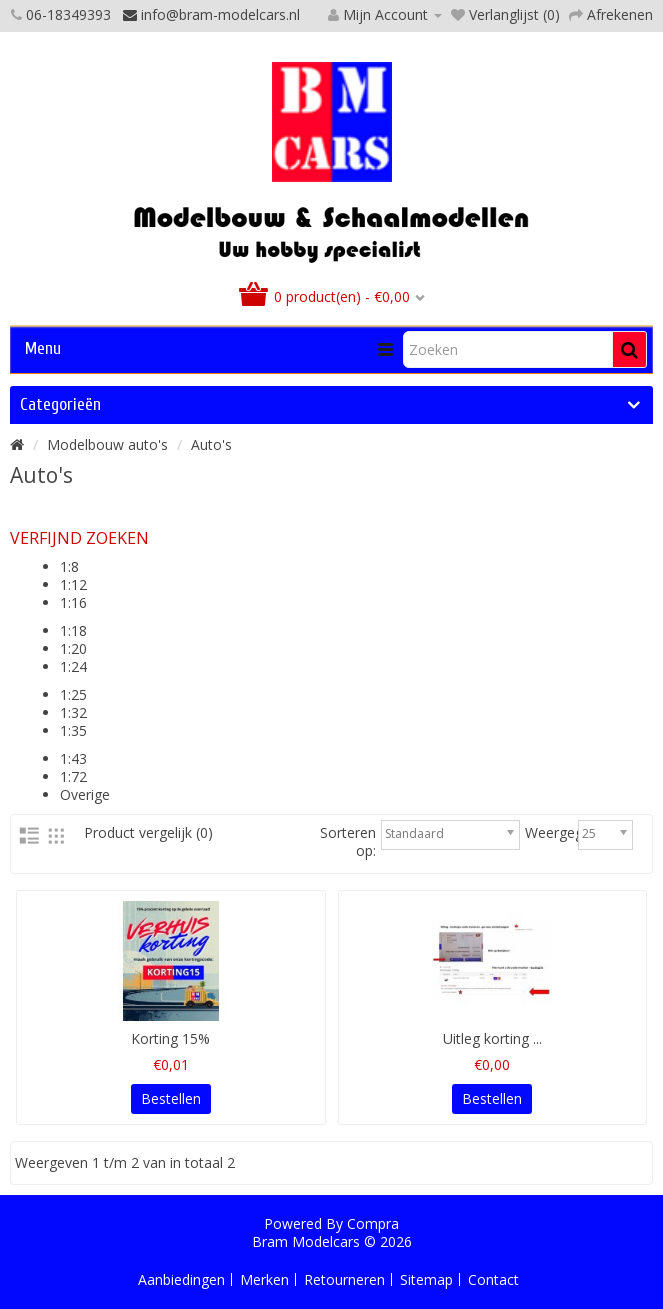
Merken (264, 1279)
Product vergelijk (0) (148, 832)
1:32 (73, 712)
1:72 (73, 776)
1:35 (73, 730)
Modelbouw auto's (107, 444)
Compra (373, 1223)
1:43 (73, 758)
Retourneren (344, 1279)
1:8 (69, 566)
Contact (493, 1279)
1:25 (73, 694)
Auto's (211, 444)
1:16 (73, 602)
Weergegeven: (571, 833)
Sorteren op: (348, 842)
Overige (85, 794)
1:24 (73, 666)
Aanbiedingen (181, 1279)
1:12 (73, 584)
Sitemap (426, 1279)
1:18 (73, 630)
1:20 (73, 648)
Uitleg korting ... (492, 1038)
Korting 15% (170, 1038)
